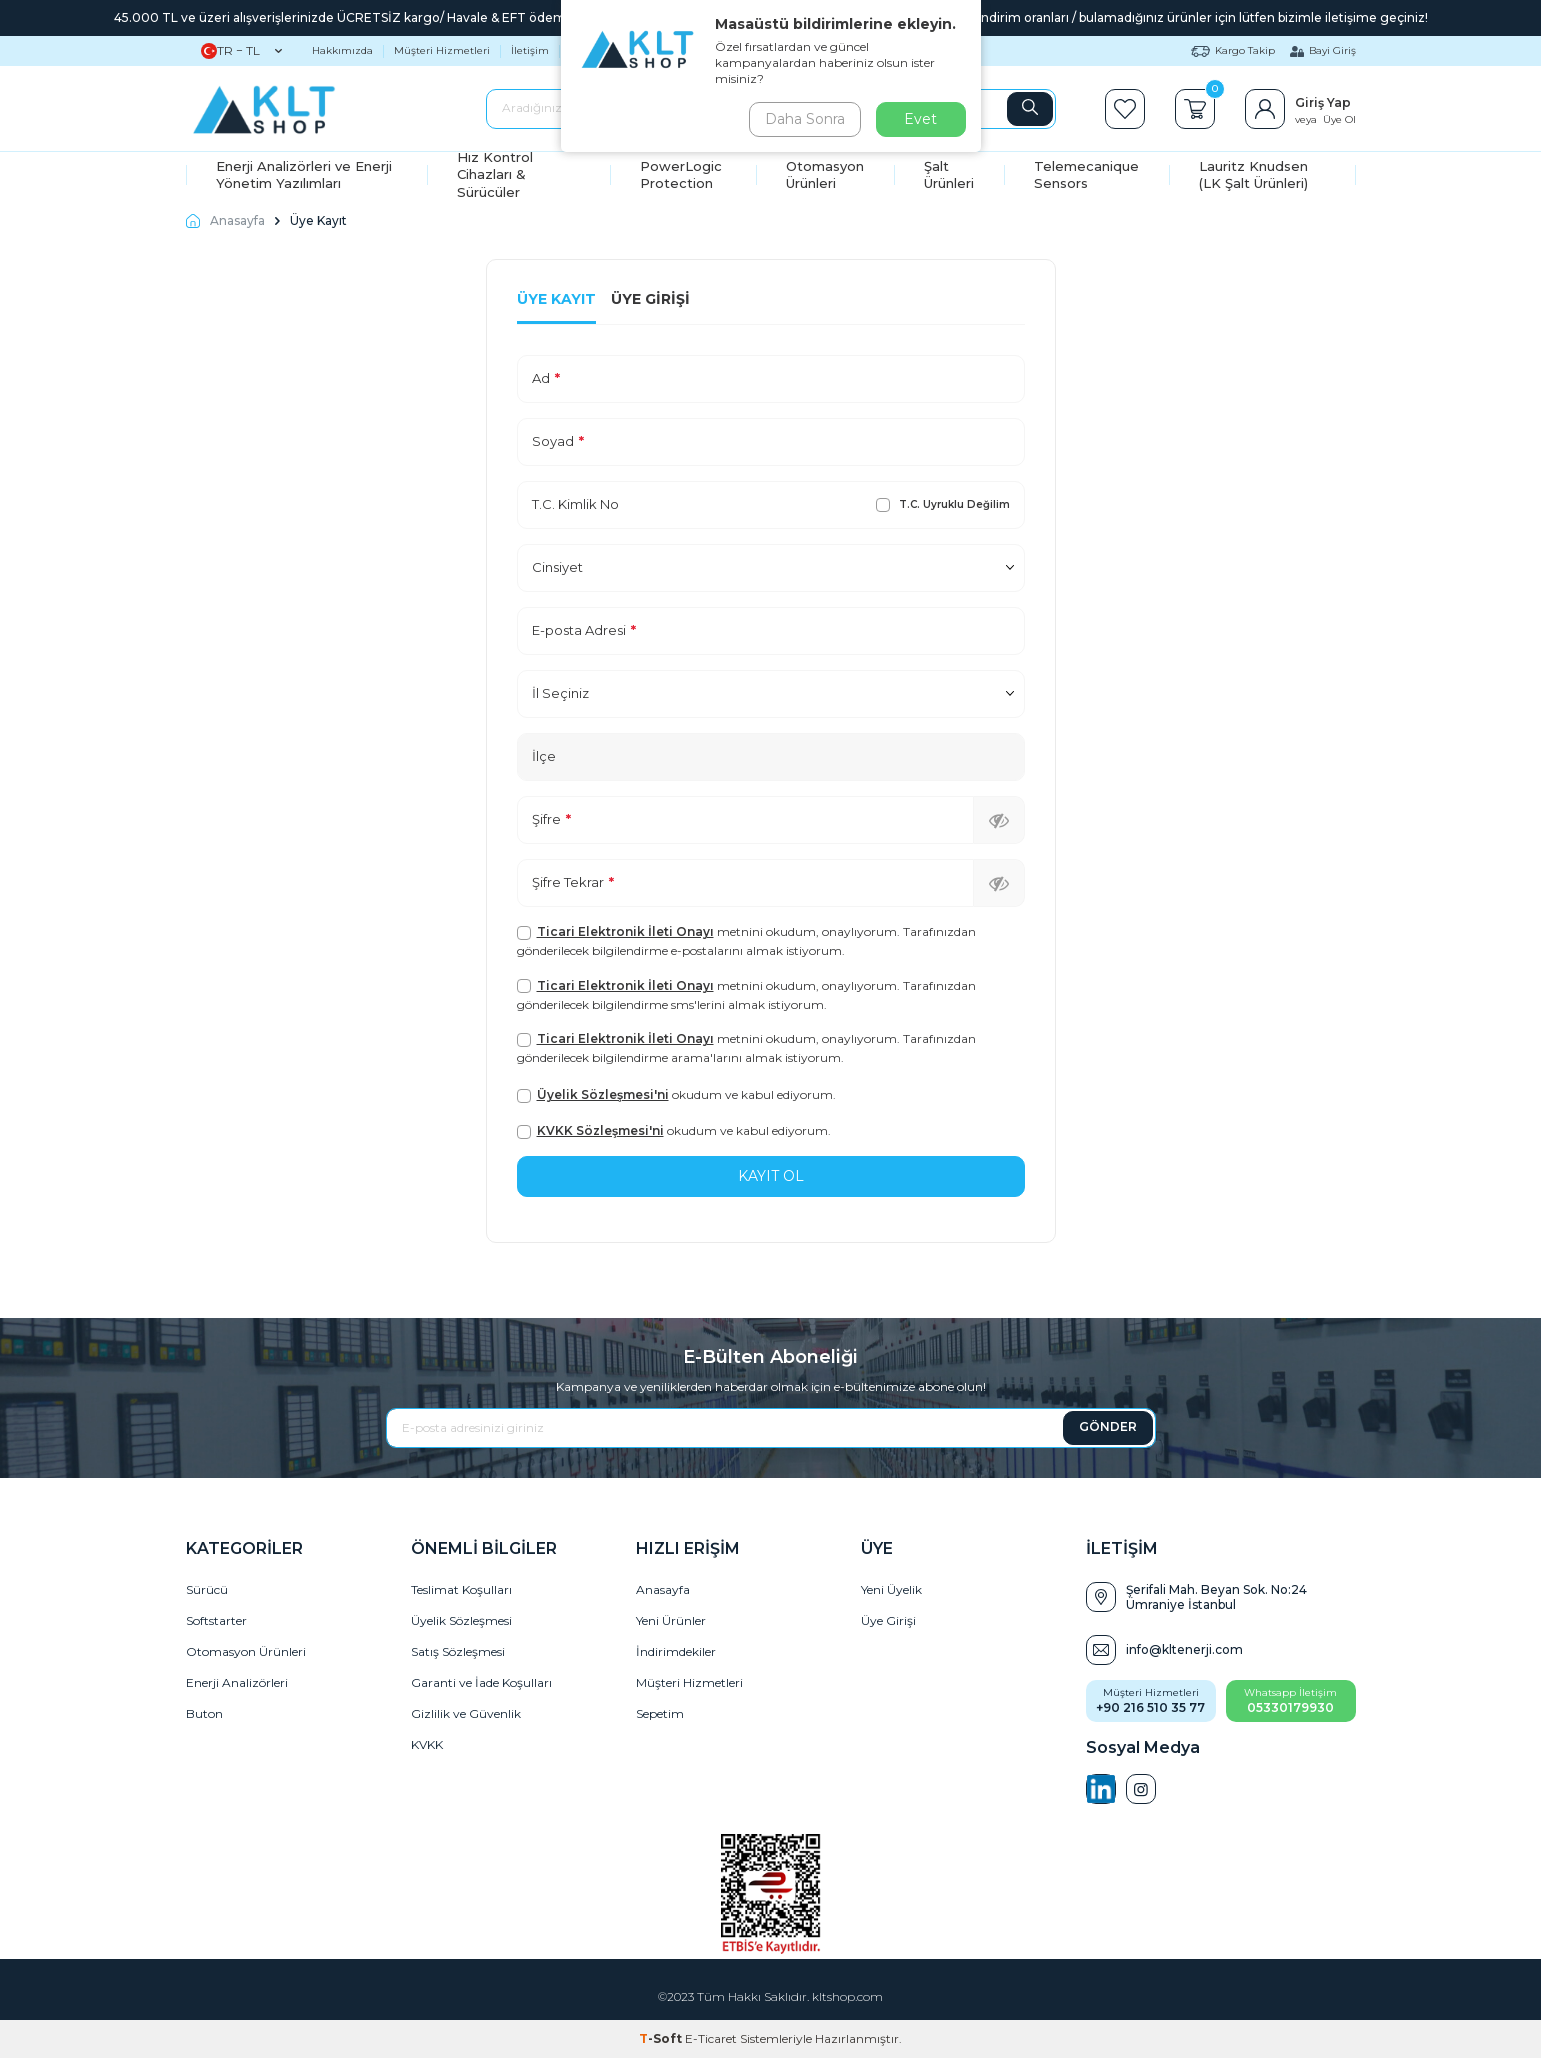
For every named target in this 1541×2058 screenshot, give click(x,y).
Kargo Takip (1233, 50)
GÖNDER (1108, 1426)
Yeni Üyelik (891, 1589)
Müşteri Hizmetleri (442, 50)
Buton (204, 1713)
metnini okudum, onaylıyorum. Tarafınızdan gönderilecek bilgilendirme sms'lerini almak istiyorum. (746, 995)
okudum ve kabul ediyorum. (676, 1095)
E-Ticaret (711, 2038)
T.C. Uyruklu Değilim (943, 505)
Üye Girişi (650, 299)
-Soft (662, 2038)
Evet (920, 119)
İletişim (530, 50)
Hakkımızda (342, 50)
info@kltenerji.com (1184, 1649)
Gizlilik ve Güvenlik (466, 1713)
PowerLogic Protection (681, 174)
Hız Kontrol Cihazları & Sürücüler (495, 175)
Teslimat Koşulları (461, 1589)
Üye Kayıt (556, 299)
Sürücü (207, 1589)
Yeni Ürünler (671, 1620)
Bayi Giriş (1323, 50)
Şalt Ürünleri (949, 174)
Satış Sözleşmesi (458, 1651)
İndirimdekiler (676, 1651)
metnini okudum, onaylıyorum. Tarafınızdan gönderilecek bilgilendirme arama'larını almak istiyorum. (746, 1048)
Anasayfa (225, 220)
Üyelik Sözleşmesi (461, 1620)
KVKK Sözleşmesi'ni (600, 1130)
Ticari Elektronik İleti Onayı (625, 931)
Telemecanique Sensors (1086, 174)
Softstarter (216, 1620)
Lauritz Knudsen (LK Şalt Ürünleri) (1253, 174)
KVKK (427, 1744)
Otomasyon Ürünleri (825, 174)
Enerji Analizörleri (237, 1682)
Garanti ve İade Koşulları (481, 1682)
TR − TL (241, 51)
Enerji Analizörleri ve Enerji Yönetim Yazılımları (304, 174)
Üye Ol (1339, 119)
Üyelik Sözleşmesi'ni (603, 1094)
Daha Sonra (805, 119)
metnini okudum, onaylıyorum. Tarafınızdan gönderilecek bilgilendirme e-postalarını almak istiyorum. (746, 941)
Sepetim (660, 1713)
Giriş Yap (1323, 102)
